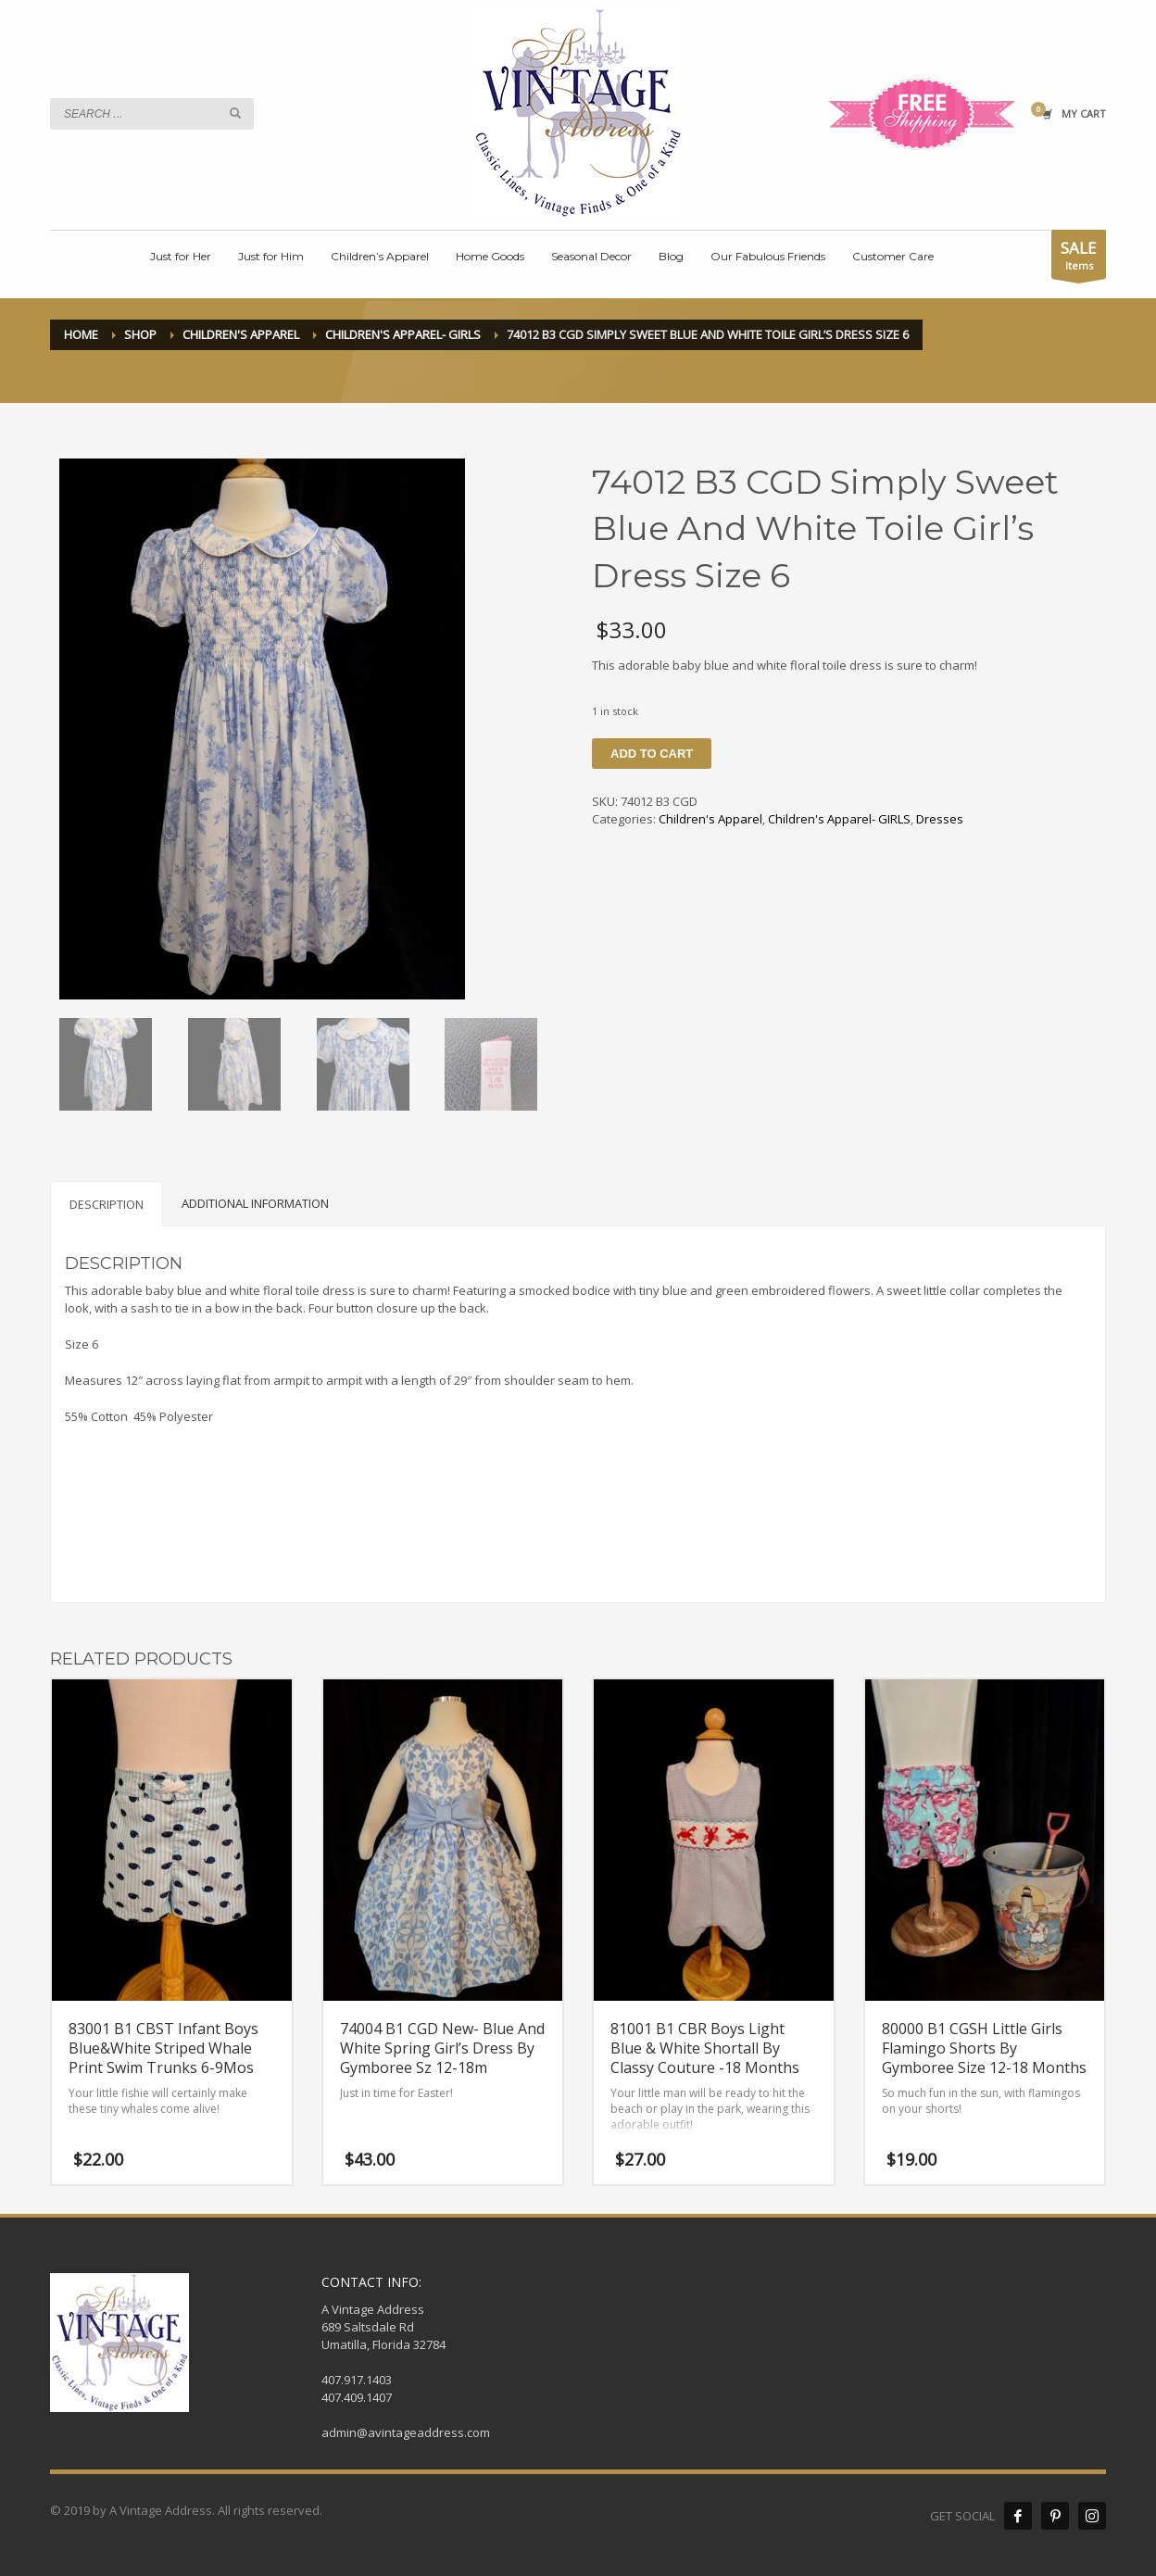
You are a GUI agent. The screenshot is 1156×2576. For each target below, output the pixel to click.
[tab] (106, 1203)
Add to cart (651, 753)
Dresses (939, 818)
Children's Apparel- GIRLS (839, 818)
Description (106, 1204)
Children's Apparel (710, 818)
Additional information (255, 1203)
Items (1078, 258)
